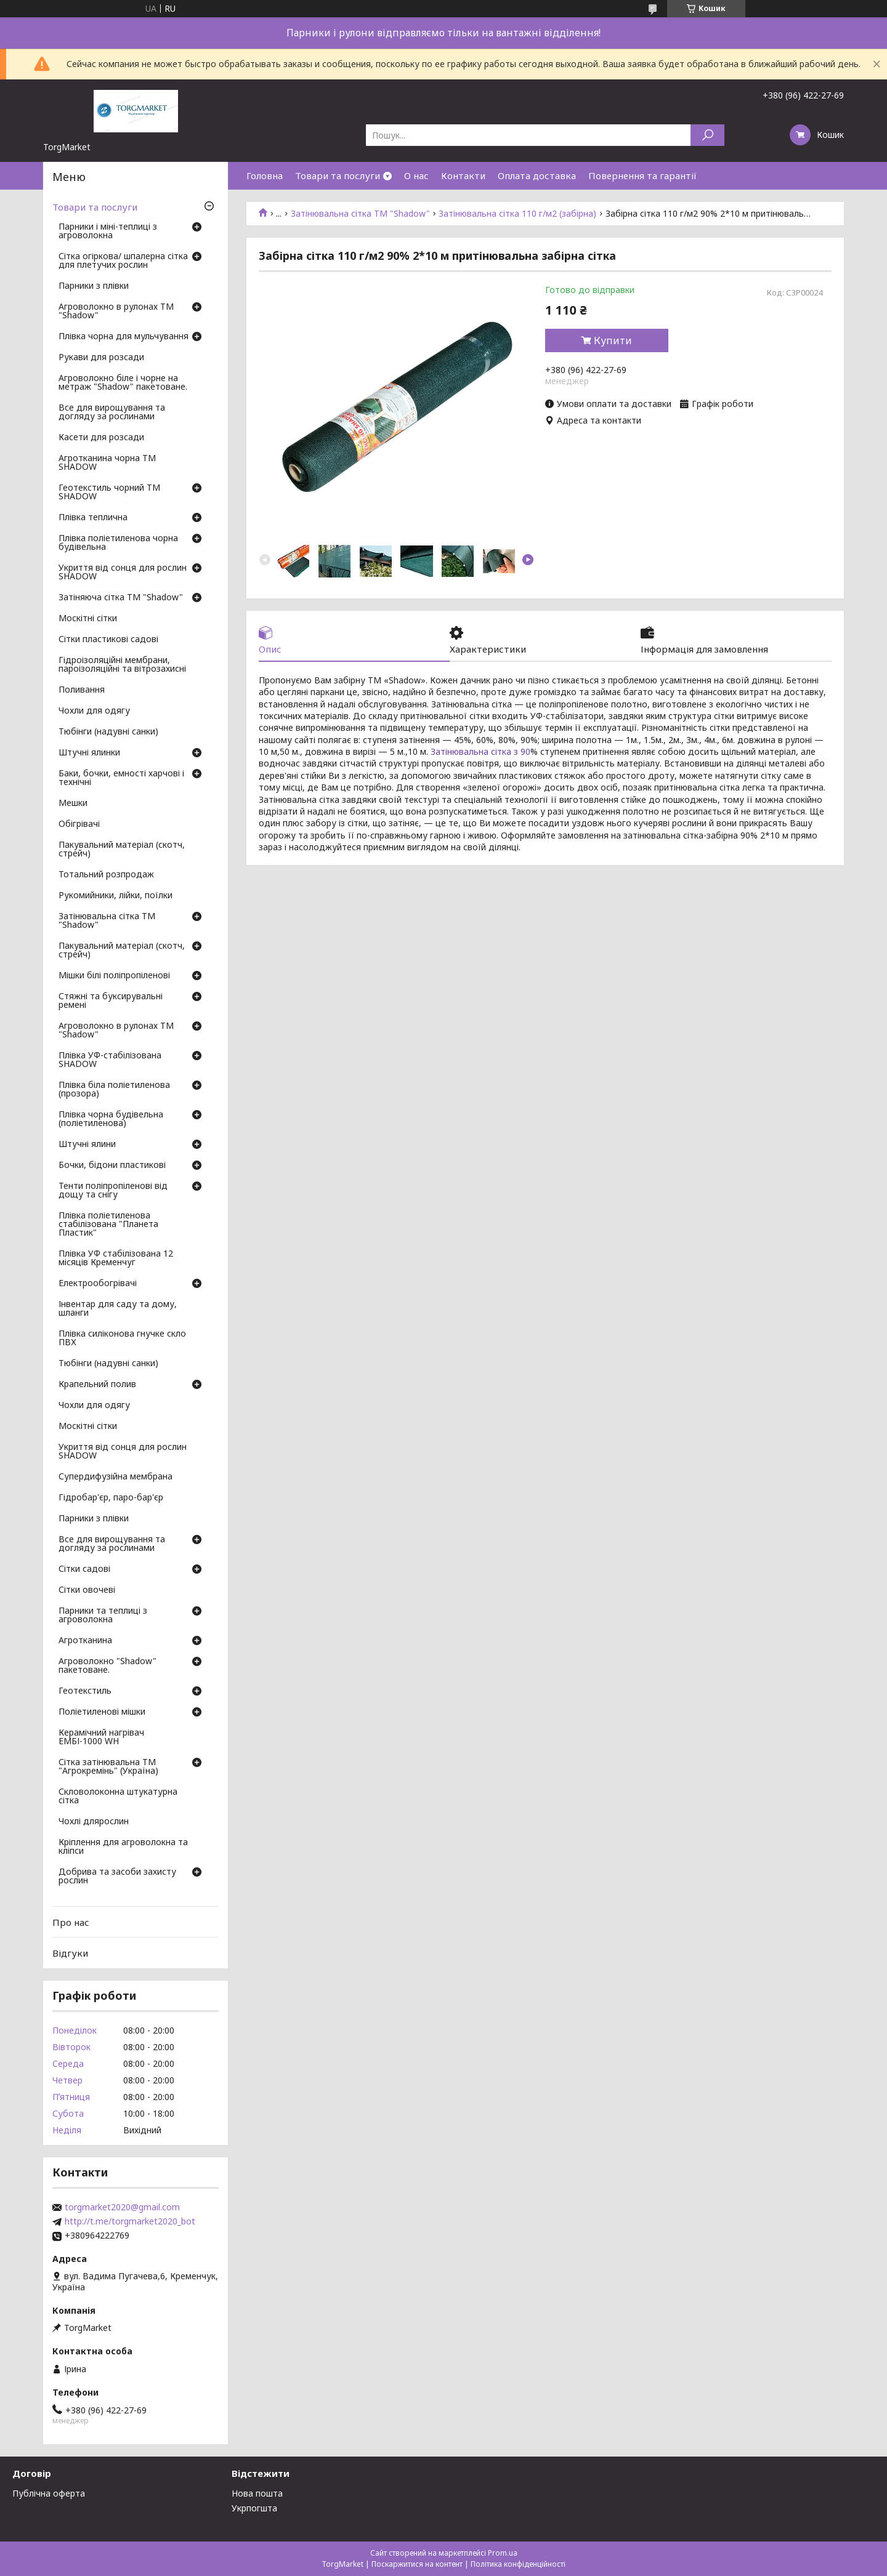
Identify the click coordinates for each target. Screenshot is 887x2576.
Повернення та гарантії (642, 175)
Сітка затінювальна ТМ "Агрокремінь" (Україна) (108, 1767)
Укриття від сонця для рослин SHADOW (123, 572)
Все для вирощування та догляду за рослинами (112, 412)
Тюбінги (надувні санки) (108, 732)
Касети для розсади (101, 438)
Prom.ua (502, 2553)
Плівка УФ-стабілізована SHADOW (110, 1060)
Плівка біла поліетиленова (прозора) (114, 1090)
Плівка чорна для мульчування (123, 337)
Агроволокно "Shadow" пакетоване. (107, 1666)
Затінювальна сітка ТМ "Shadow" (360, 213)
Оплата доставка (537, 175)
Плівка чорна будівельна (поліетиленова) (111, 1119)
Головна (264, 175)
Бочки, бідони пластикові (112, 1165)
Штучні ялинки (89, 753)
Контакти (463, 175)
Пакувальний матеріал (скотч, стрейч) (122, 849)
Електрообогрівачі (98, 1284)
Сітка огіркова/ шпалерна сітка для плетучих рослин (123, 261)
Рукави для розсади (101, 358)
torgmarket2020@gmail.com (122, 2207)
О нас (416, 175)
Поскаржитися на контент (417, 2564)
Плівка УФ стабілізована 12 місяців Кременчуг (116, 1258)
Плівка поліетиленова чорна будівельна (118, 543)
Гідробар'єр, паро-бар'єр (111, 1498)
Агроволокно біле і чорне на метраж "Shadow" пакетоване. (123, 383)
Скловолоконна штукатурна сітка (118, 1796)
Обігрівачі (79, 824)
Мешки (73, 803)
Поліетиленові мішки (102, 1712)
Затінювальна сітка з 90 (480, 751)
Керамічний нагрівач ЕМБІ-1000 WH (101, 1737)
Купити (613, 340)
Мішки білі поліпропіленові (114, 976)
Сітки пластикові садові (108, 640)
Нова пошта (257, 2493)
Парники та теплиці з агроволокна (103, 1615)
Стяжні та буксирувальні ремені (111, 1001)
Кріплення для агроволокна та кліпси (123, 1847)
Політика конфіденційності (518, 2564)
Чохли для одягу (94, 711)
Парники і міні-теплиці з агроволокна (108, 231)
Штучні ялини (87, 1144)
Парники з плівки (94, 286)
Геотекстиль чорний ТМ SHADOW (109, 492)
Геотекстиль (85, 1691)
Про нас (70, 1922)
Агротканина (85, 1641)
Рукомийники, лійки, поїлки (115, 896)
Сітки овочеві (87, 1590)
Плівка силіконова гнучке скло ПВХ (122, 1338)
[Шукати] (707, 135)
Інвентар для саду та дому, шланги (118, 1309)
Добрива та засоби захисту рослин (117, 1876)
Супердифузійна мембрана (115, 1477)
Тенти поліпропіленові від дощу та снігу (113, 1190)
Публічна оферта (48, 2493)
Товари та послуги (337, 175)
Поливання (82, 690)
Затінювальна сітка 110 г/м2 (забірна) (517, 213)
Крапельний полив (97, 1385)
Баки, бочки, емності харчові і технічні (121, 778)
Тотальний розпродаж (106, 875)
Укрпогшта (254, 2508)
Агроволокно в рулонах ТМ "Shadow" (116, 311)
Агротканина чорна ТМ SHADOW (107, 463)
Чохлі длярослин (94, 1822)
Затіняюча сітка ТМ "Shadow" (121, 598)
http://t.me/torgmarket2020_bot (130, 2221)
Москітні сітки (88, 619)
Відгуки (70, 1953)
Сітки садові (84, 1569)
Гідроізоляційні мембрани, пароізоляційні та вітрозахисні (122, 665)
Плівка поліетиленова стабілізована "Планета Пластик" (108, 1224)
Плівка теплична (93, 518)
